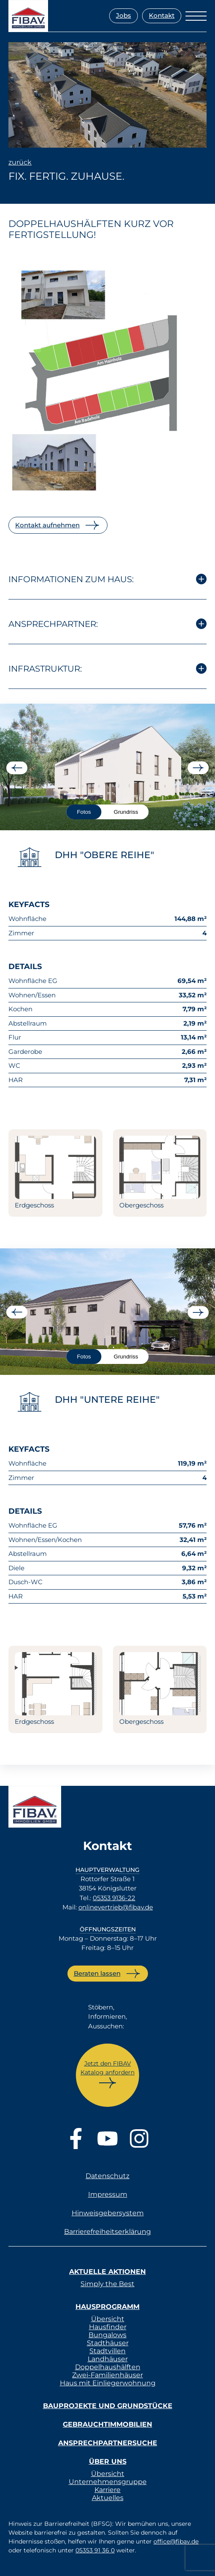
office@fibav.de (176, 2541)
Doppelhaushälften (107, 2367)
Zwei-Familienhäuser (107, 2375)
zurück (20, 162)
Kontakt (162, 15)
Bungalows (107, 2335)
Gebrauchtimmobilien (107, 2424)
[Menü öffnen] (196, 16)
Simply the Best (107, 2284)
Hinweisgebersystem (108, 2213)
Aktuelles (108, 2498)
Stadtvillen (107, 2351)
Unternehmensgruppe (108, 2482)
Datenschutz (107, 2176)
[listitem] (55, 413)
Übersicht (107, 2319)
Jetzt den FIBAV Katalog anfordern (107, 2068)
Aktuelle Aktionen (107, 2272)
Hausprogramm (107, 2307)
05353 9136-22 (114, 1898)
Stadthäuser (108, 2343)
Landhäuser (108, 2359)
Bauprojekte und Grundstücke (107, 2406)
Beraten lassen (97, 1973)
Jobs (123, 15)
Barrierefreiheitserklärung (107, 2232)
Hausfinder (107, 2327)
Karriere (107, 2490)
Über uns (107, 2461)
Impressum (107, 2194)
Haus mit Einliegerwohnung (108, 2383)
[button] (15, 2561)
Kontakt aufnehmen (47, 525)
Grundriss (126, 812)
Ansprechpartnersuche (107, 2443)
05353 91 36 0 (95, 2550)
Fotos (84, 812)
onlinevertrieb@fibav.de (115, 1907)
